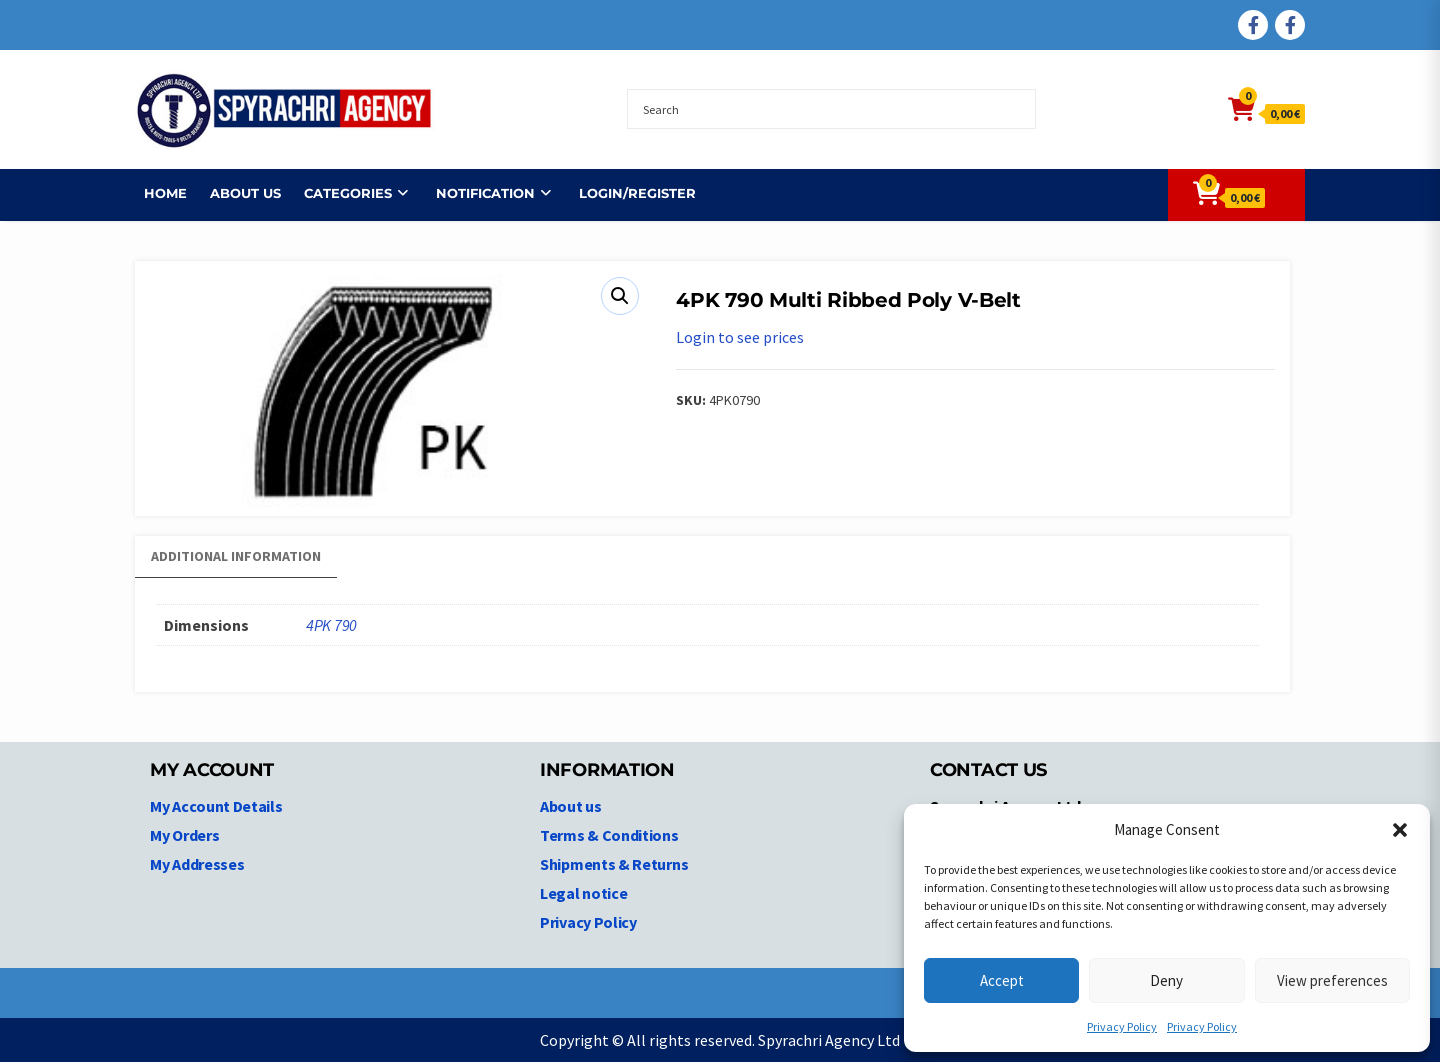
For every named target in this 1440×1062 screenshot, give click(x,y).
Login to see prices (740, 337)
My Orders (184, 835)
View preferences (1332, 980)
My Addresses (197, 864)
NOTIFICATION (476, 193)
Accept (1002, 980)
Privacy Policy (1122, 1026)
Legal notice (583, 893)
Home (156, 193)
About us (236, 193)
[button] (1400, 830)
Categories (339, 193)
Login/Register (628, 193)
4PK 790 (331, 625)
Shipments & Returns (614, 864)
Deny (1166, 980)
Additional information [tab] (236, 556)
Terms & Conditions (609, 835)
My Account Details (216, 806)
